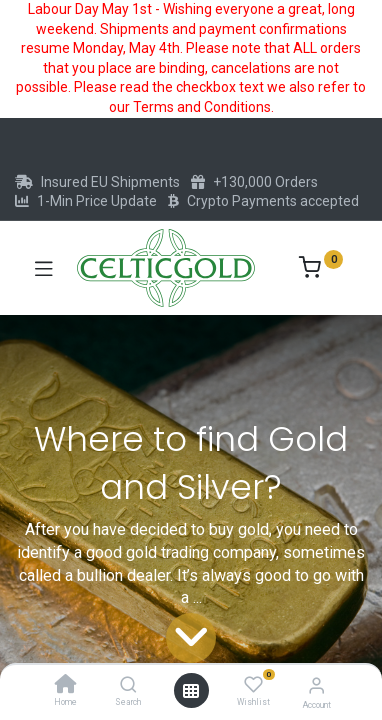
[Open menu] (191, 691)
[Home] (66, 686)
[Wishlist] (253, 685)
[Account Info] (316, 685)
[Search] (128, 686)
